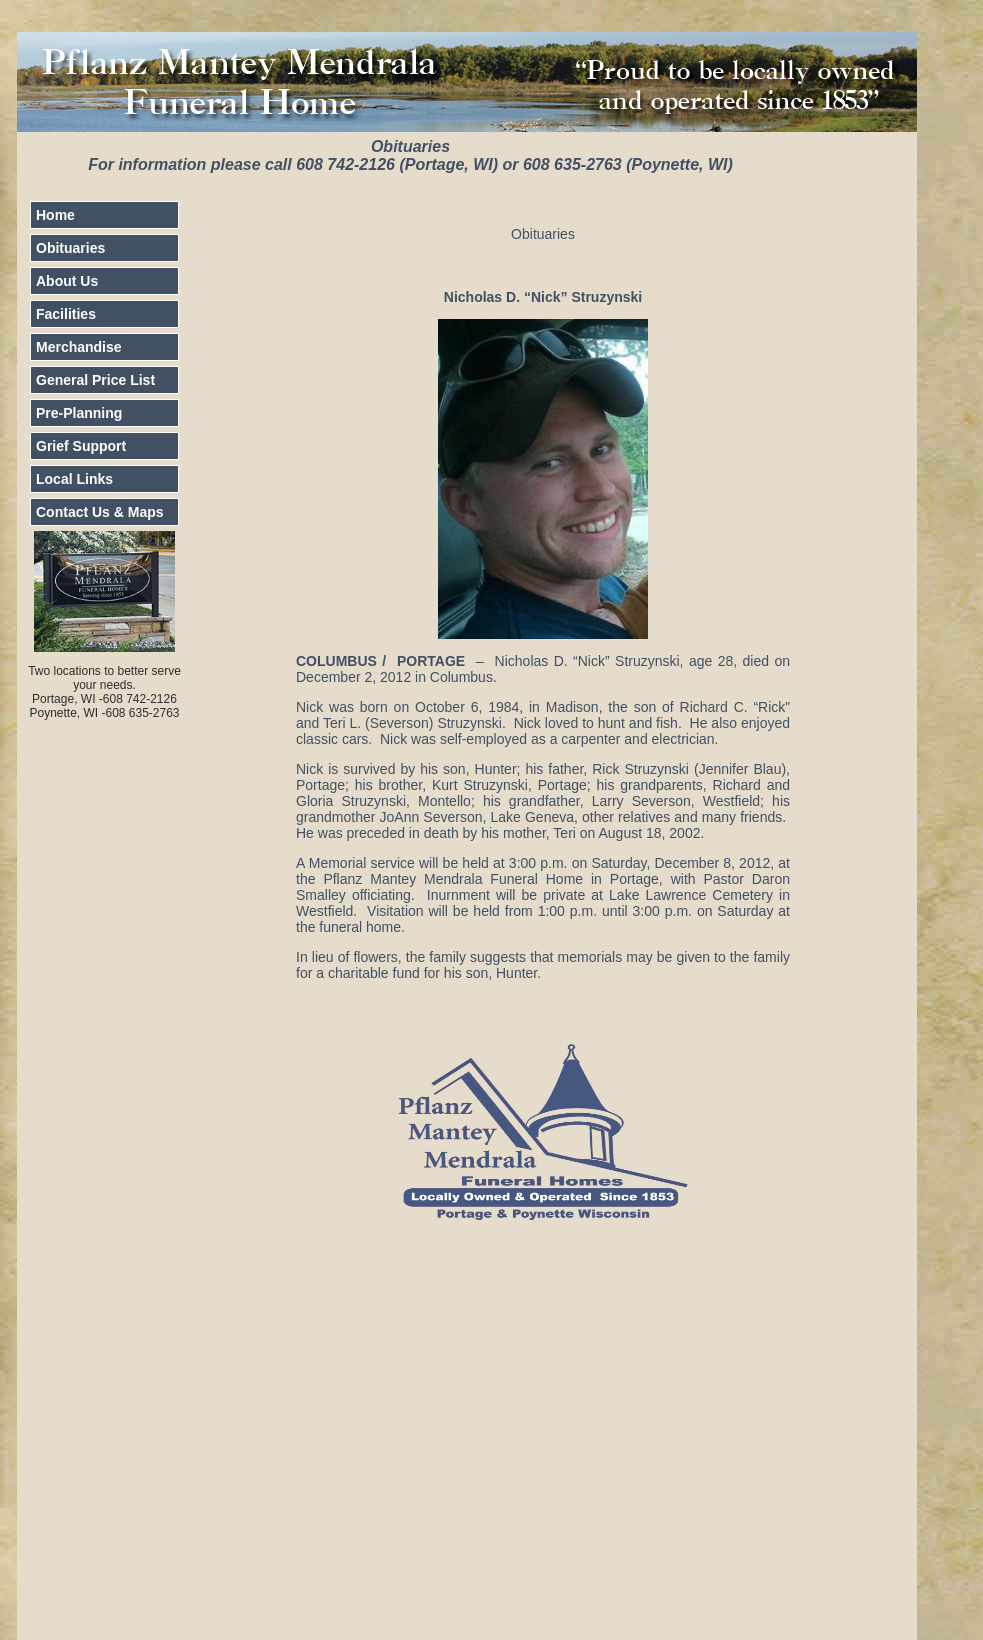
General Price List (95, 380)
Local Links (74, 479)
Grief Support (81, 446)
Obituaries (70, 248)
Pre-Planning (79, 413)
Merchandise (79, 347)
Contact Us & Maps (100, 512)
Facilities (66, 314)
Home (55, 215)
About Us (67, 281)
